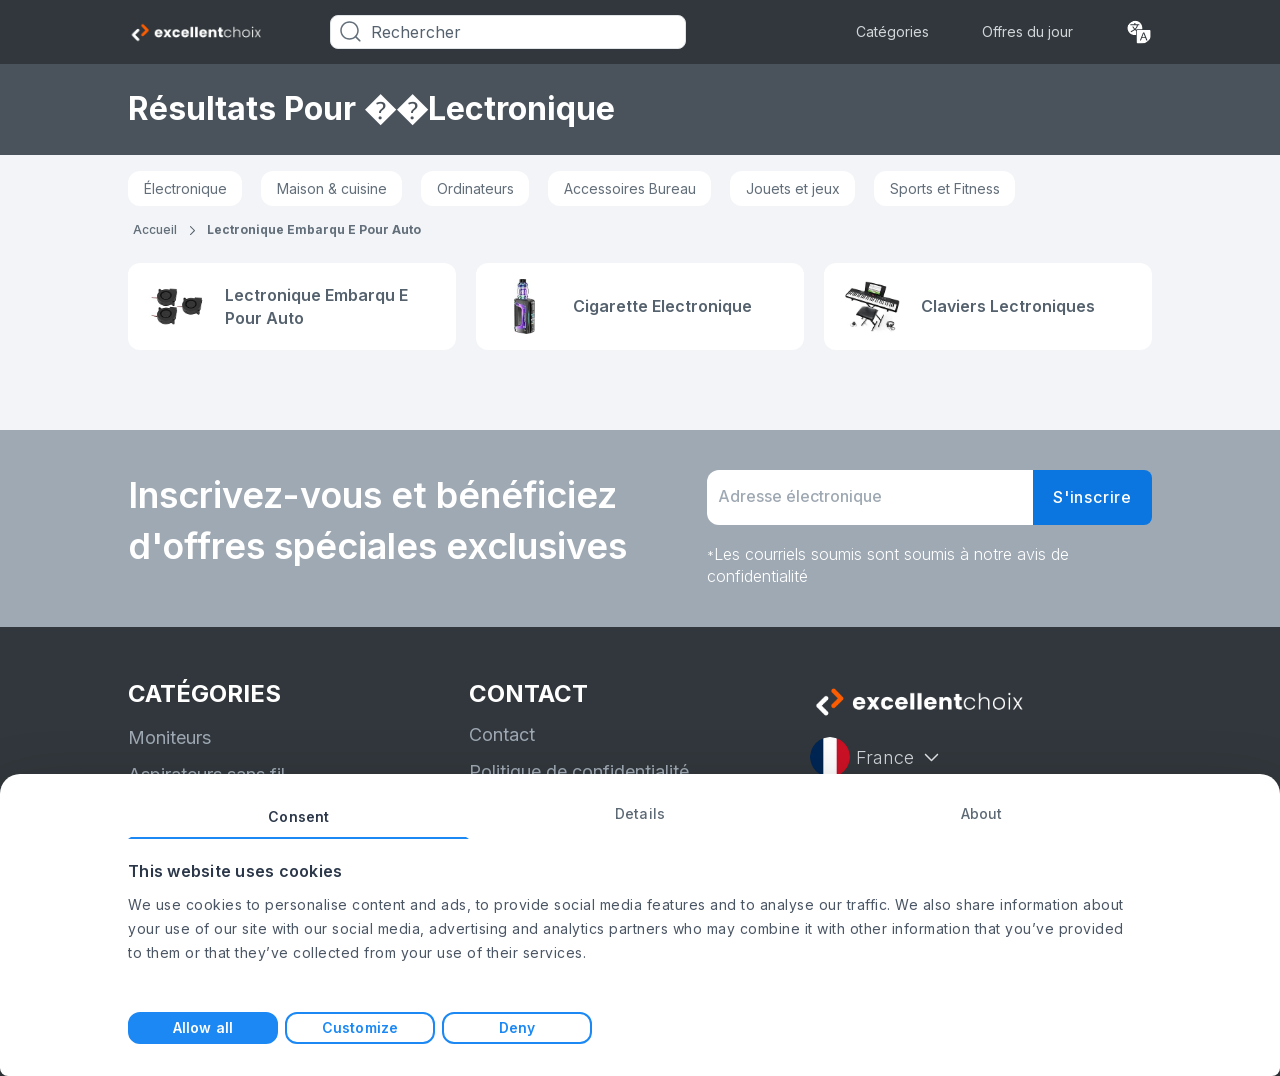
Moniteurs (169, 737)
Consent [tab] (298, 816)
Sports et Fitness (945, 188)
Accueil (155, 229)
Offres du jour (1027, 31)
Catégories (892, 31)
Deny (517, 1027)
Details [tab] (640, 813)
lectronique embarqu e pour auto (314, 229)
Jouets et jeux (793, 188)
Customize (360, 1027)
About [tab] (982, 813)
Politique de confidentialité (579, 771)
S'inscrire (1092, 497)
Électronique (185, 188)
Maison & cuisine (332, 188)
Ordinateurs (475, 188)
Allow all (203, 1027)
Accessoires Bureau (630, 188)
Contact (502, 734)
